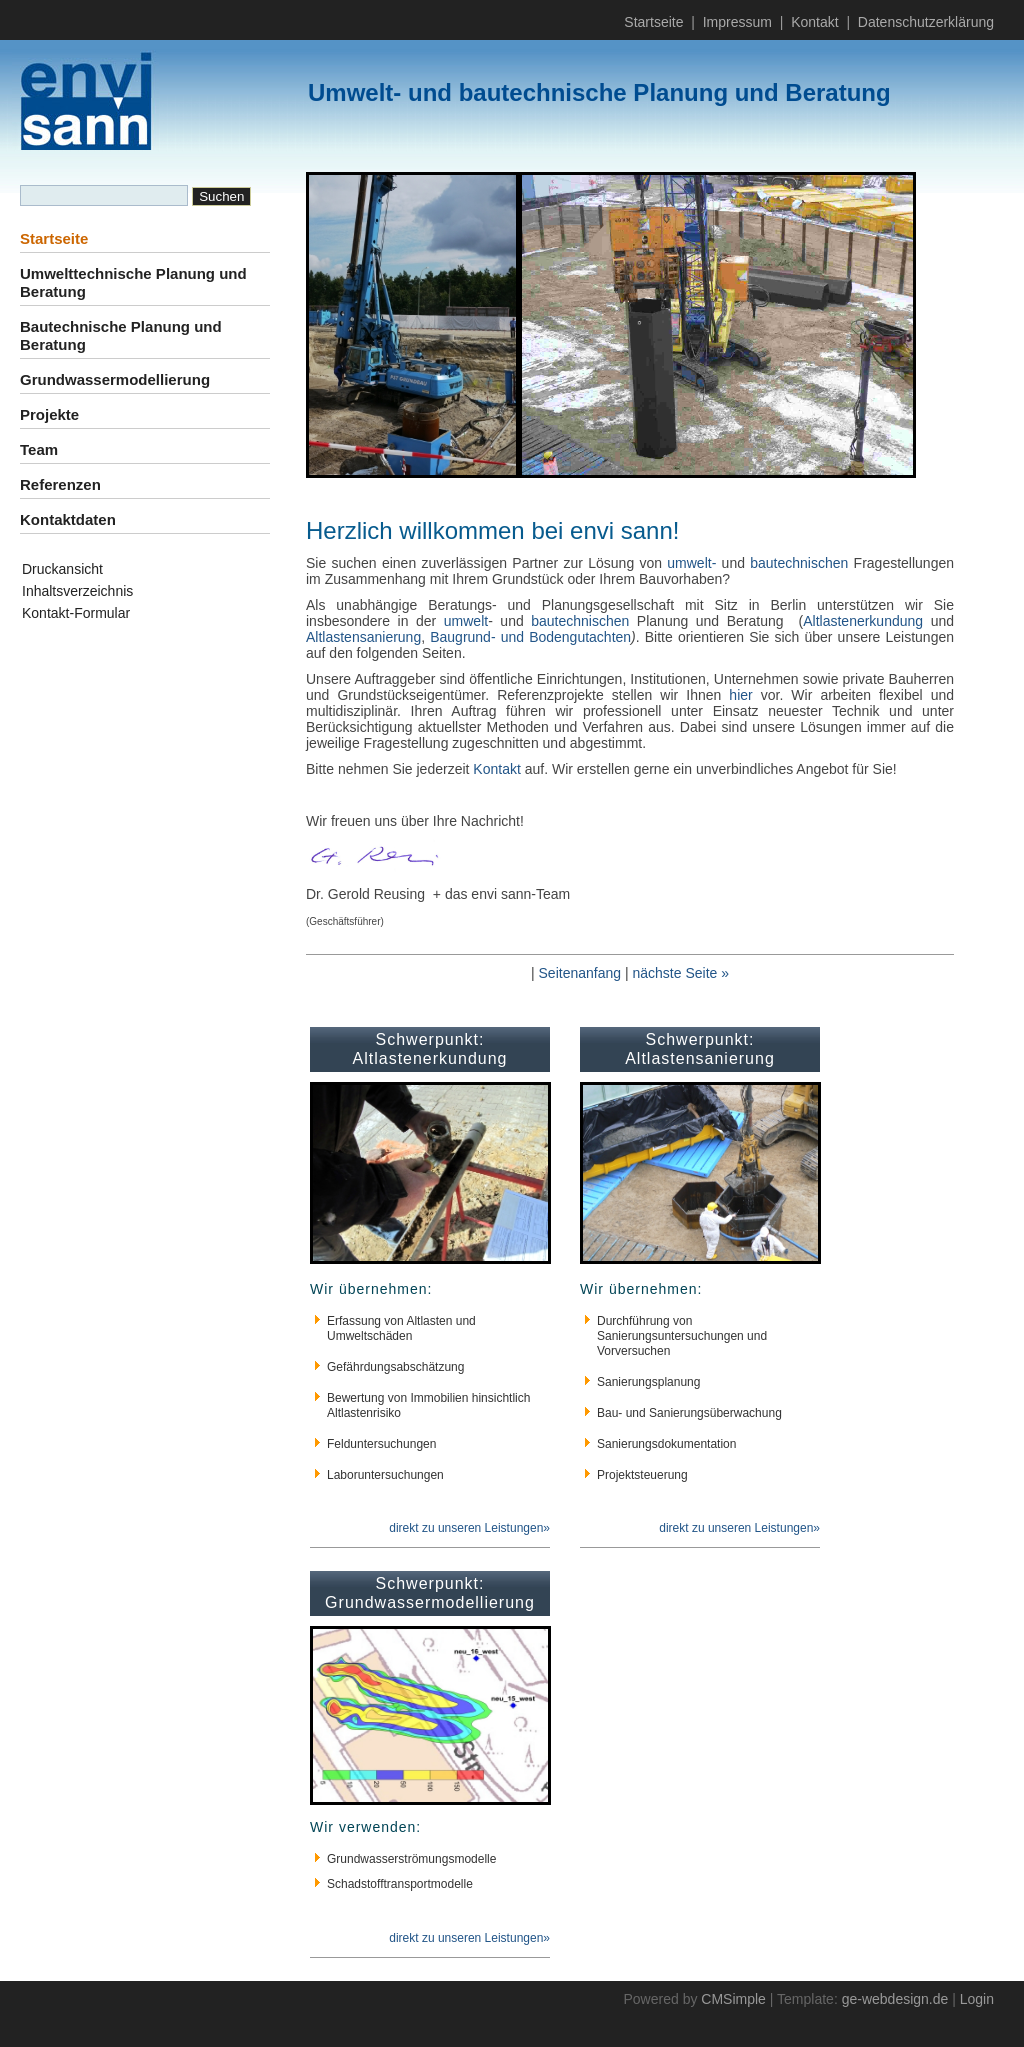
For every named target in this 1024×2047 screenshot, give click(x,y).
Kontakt (814, 22)
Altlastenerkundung (863, 621)
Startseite (653, 22)
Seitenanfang (580, 973)
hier (740, 695)
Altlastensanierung (363, 637)
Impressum (737, 22)
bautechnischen (799, 563)
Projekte (49, 414)
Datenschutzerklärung (926, 22)
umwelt (466, 621)
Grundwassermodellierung (115, 379)
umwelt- (694, 563)
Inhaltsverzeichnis (77, 591)
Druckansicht (62, 569)
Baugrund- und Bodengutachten (530, 637)
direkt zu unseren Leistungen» (469, 1528)
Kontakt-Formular (76, 613)
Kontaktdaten (68, 519)
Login (977, 1999)
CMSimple (733, 1999)
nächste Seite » (680, 973)
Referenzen (60, 484)
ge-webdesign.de (895, 1999)
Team (39, 449)
